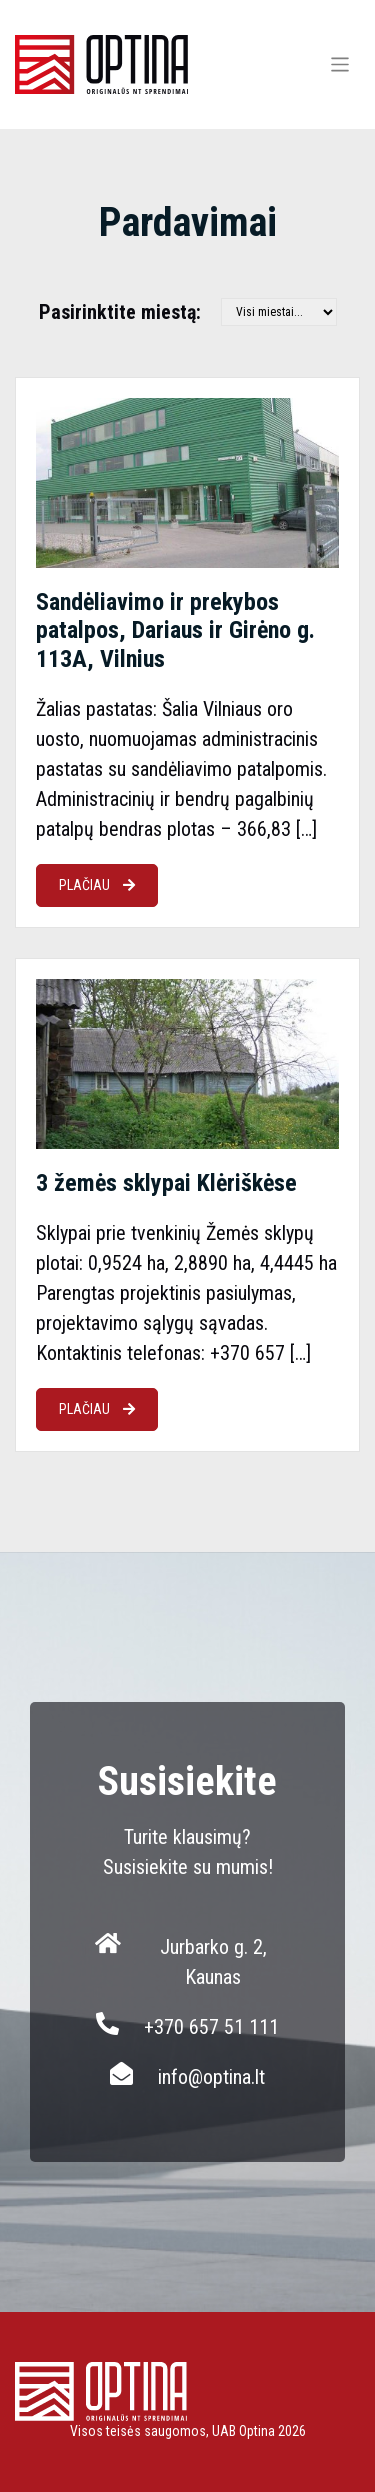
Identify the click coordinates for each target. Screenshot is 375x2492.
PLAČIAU (97, 885)
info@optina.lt (211, 2077)
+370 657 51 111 (211, 2027)
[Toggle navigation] (340, 64)
